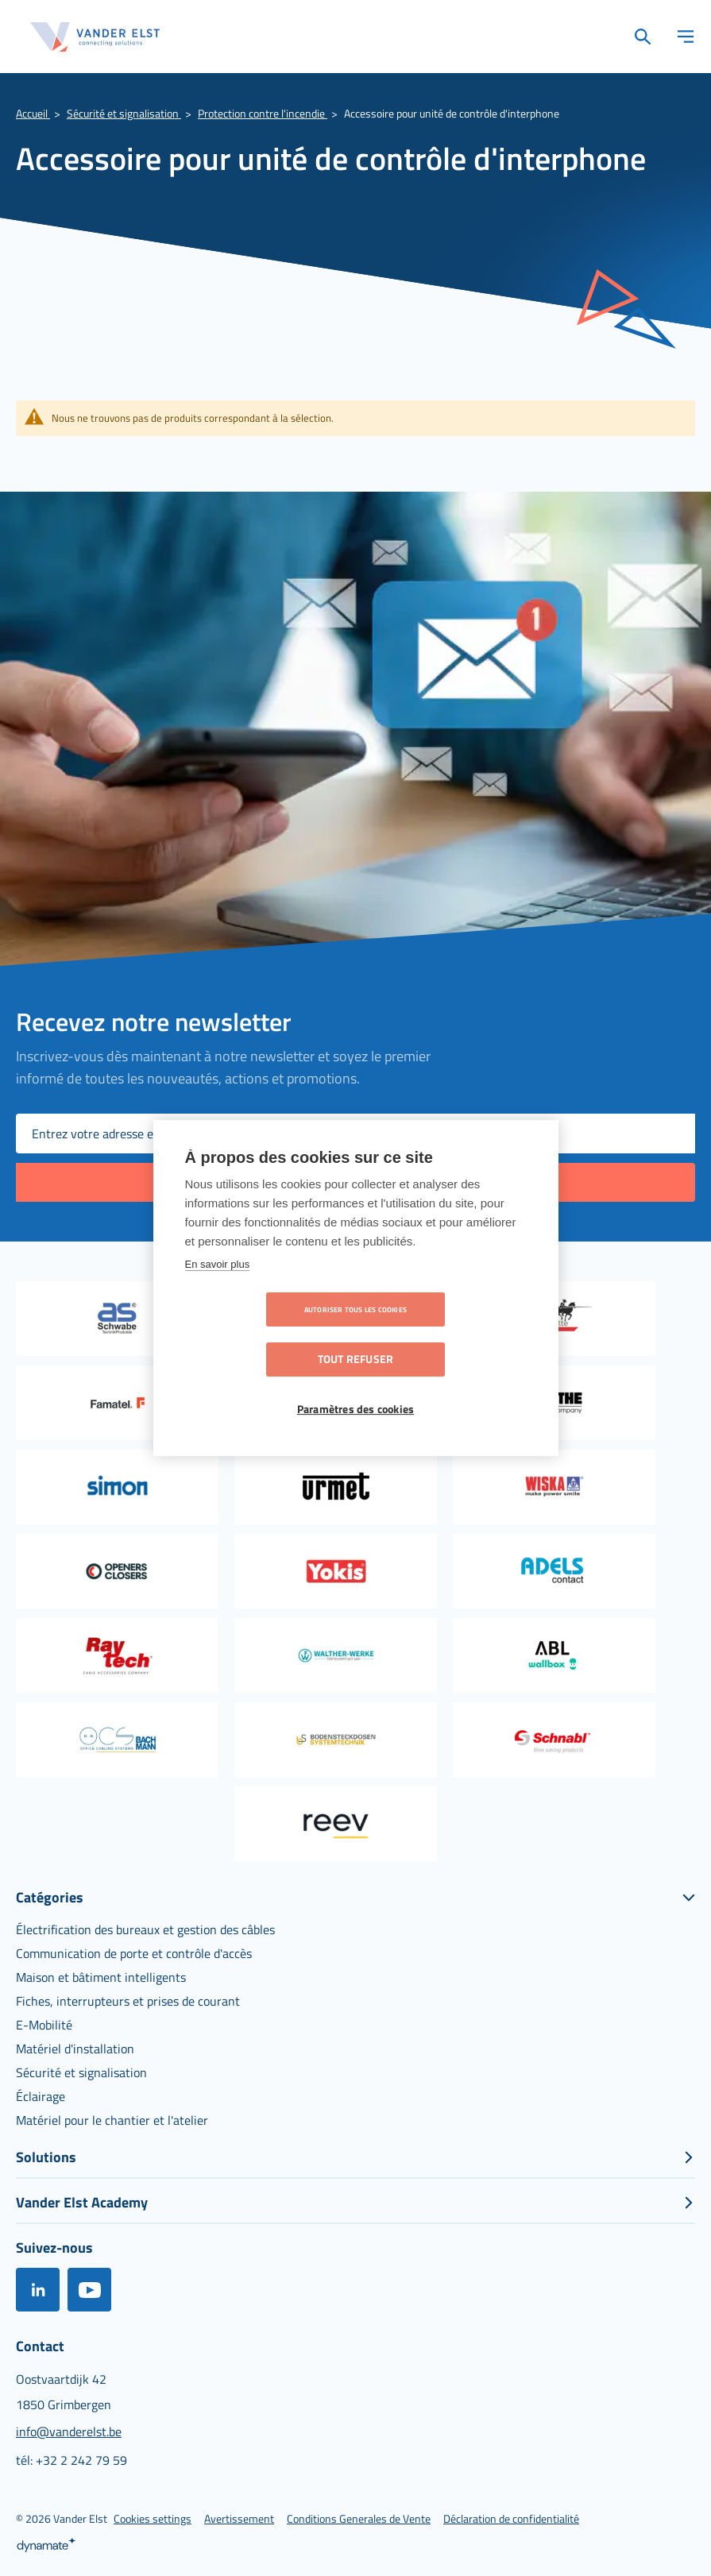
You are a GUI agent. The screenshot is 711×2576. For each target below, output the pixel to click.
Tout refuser (447, 1334)
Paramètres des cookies (355, 1384)
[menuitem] (145, 1929)
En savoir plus (217, 1289)
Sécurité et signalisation (124, 113)
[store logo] (95, 37)
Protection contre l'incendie (262, 113)
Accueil (33, 113)
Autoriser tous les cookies (264, 1335)
